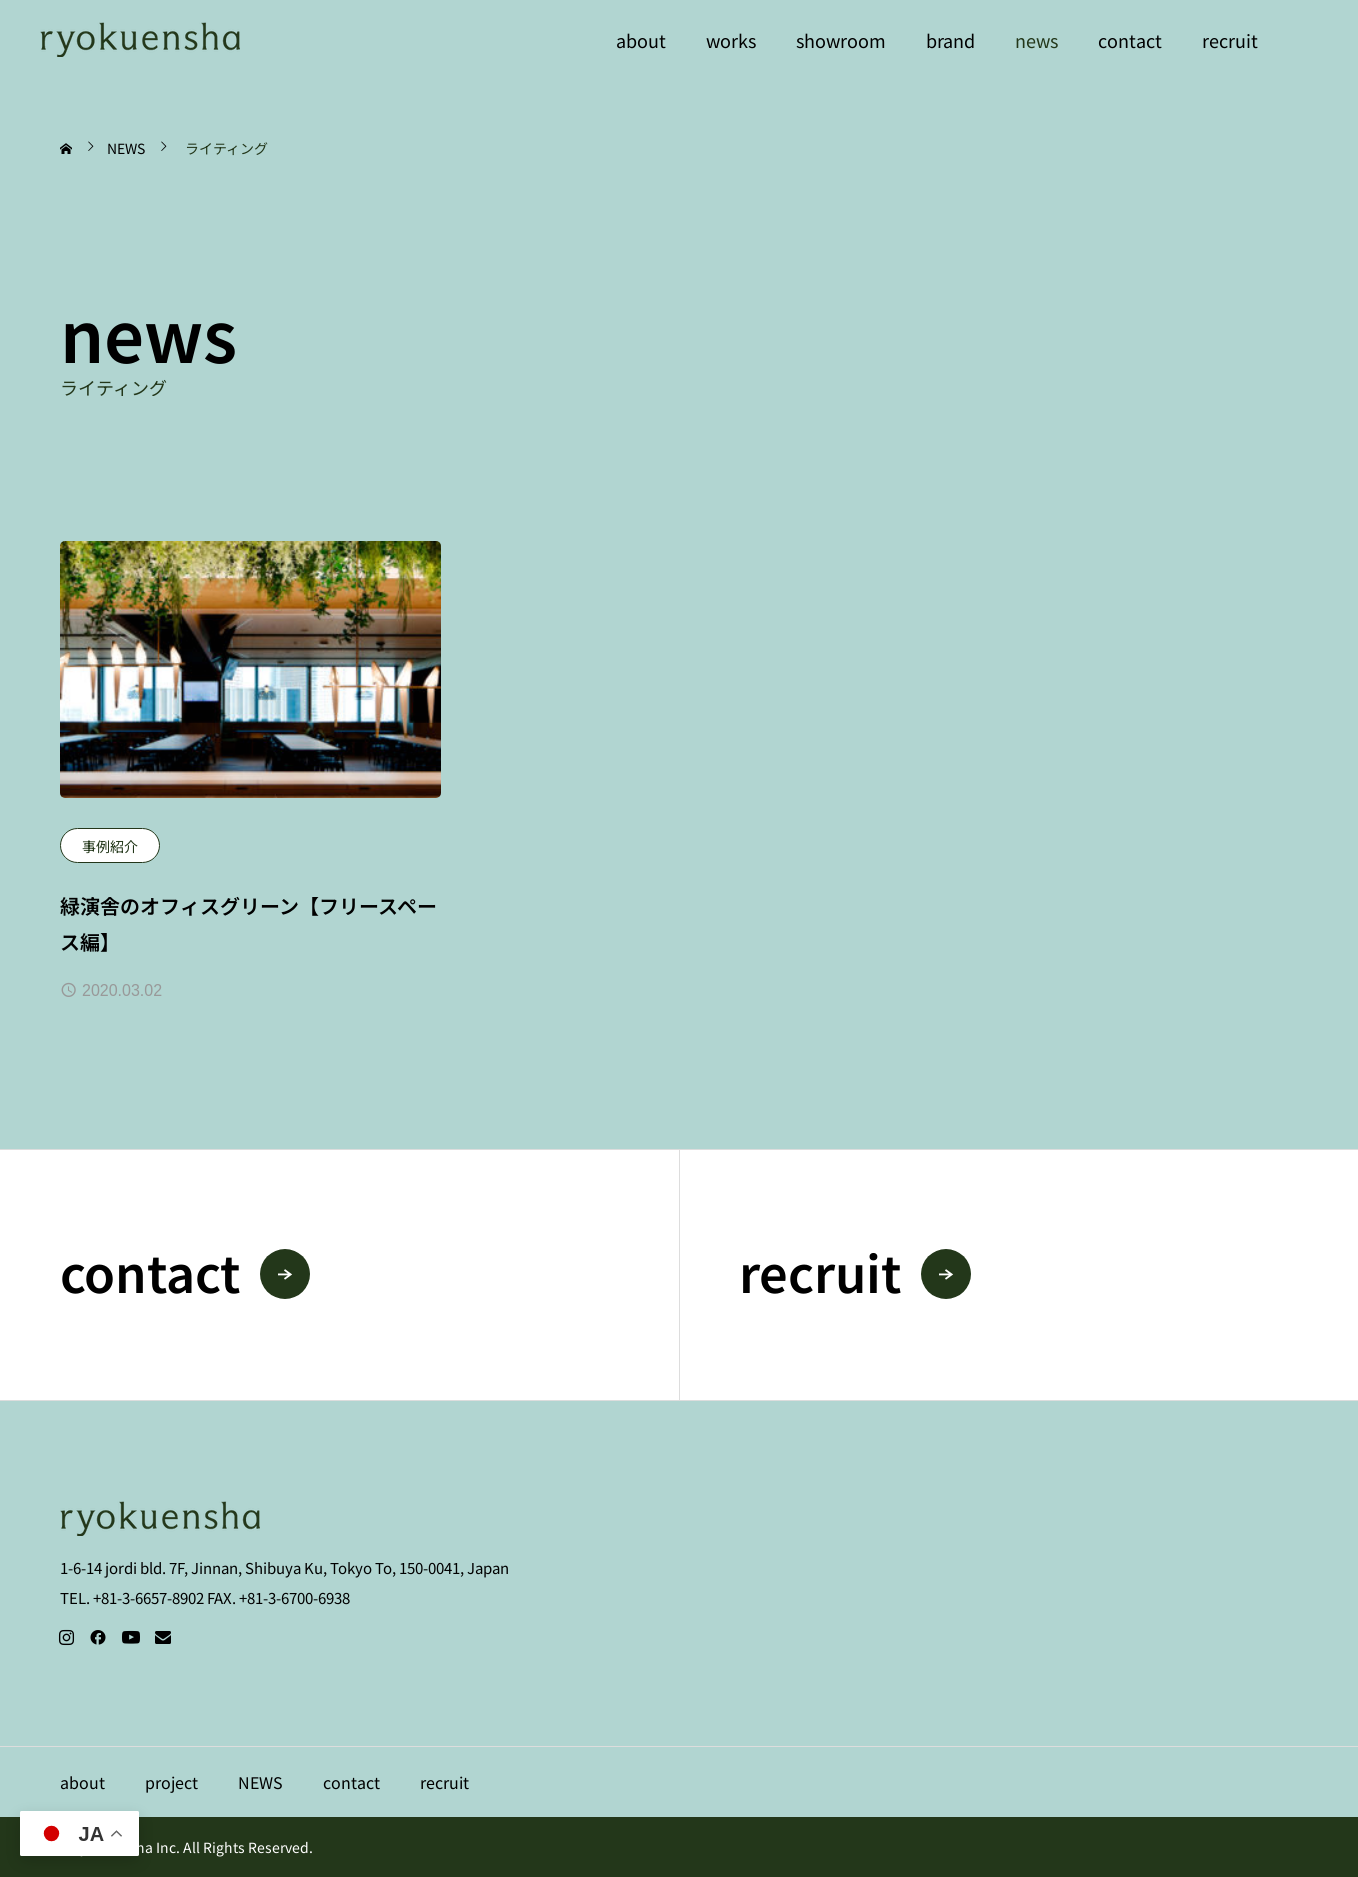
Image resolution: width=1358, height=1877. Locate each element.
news (1036, 40)
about (641, 40)
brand (950, 40)
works (731, 40)
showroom (841, 40)
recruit (1230, 40)
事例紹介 (110, 846)
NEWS (260, 1782)
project (171, 1782)
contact (1130, 40)
